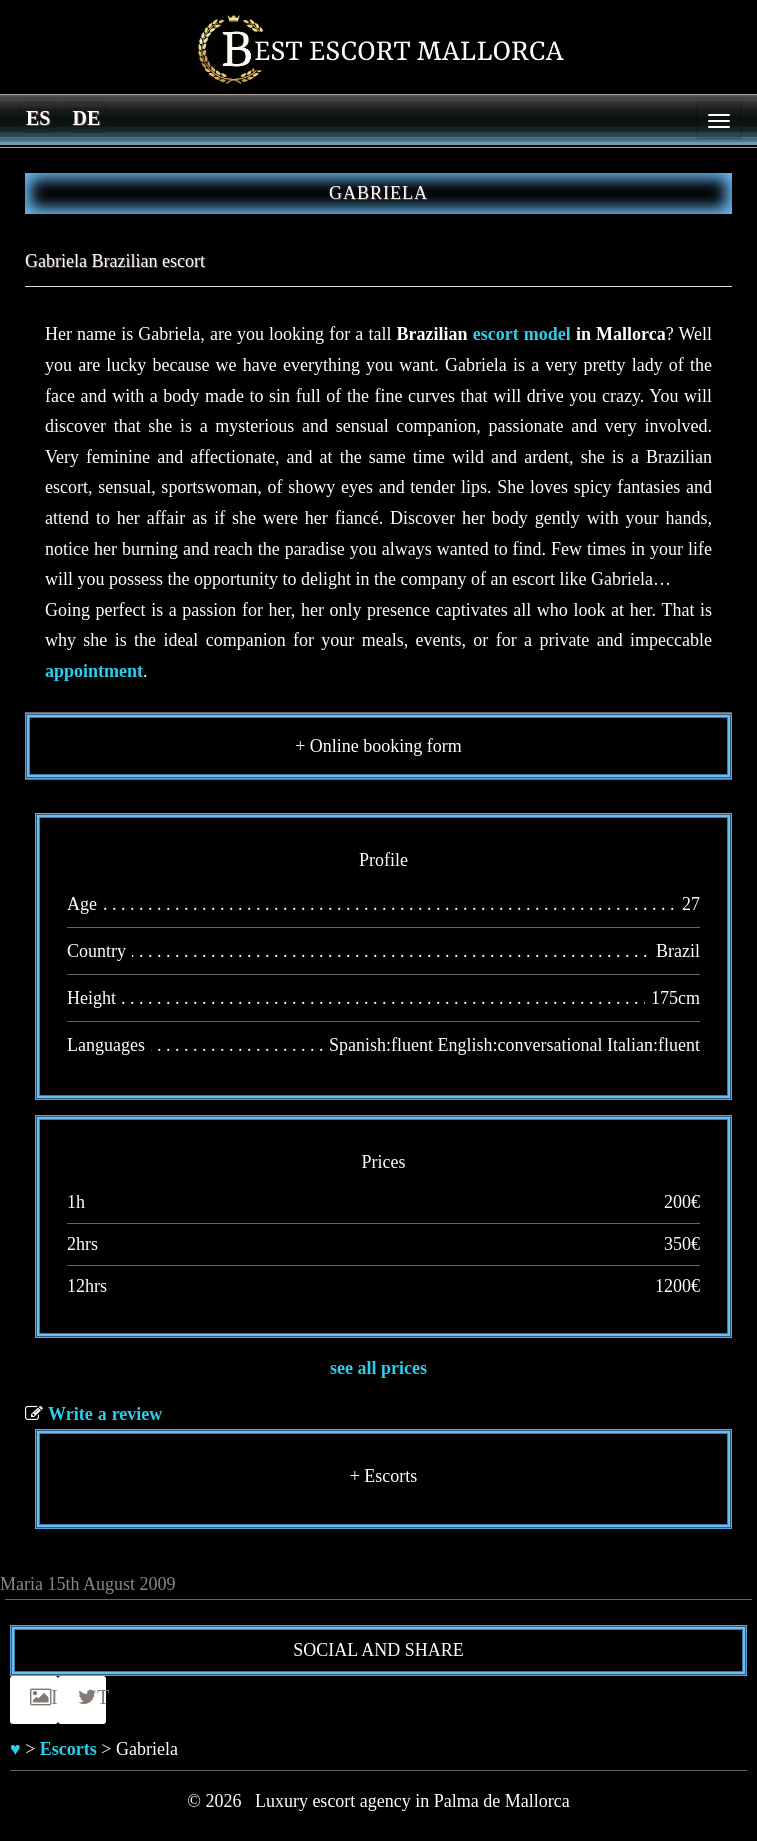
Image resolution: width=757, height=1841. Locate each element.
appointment (94, 671)
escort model (522, 334)
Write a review (105, 1414)
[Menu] (719, 121)
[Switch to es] (38, 117)
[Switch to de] (86, 117)
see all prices (378, 1368)
